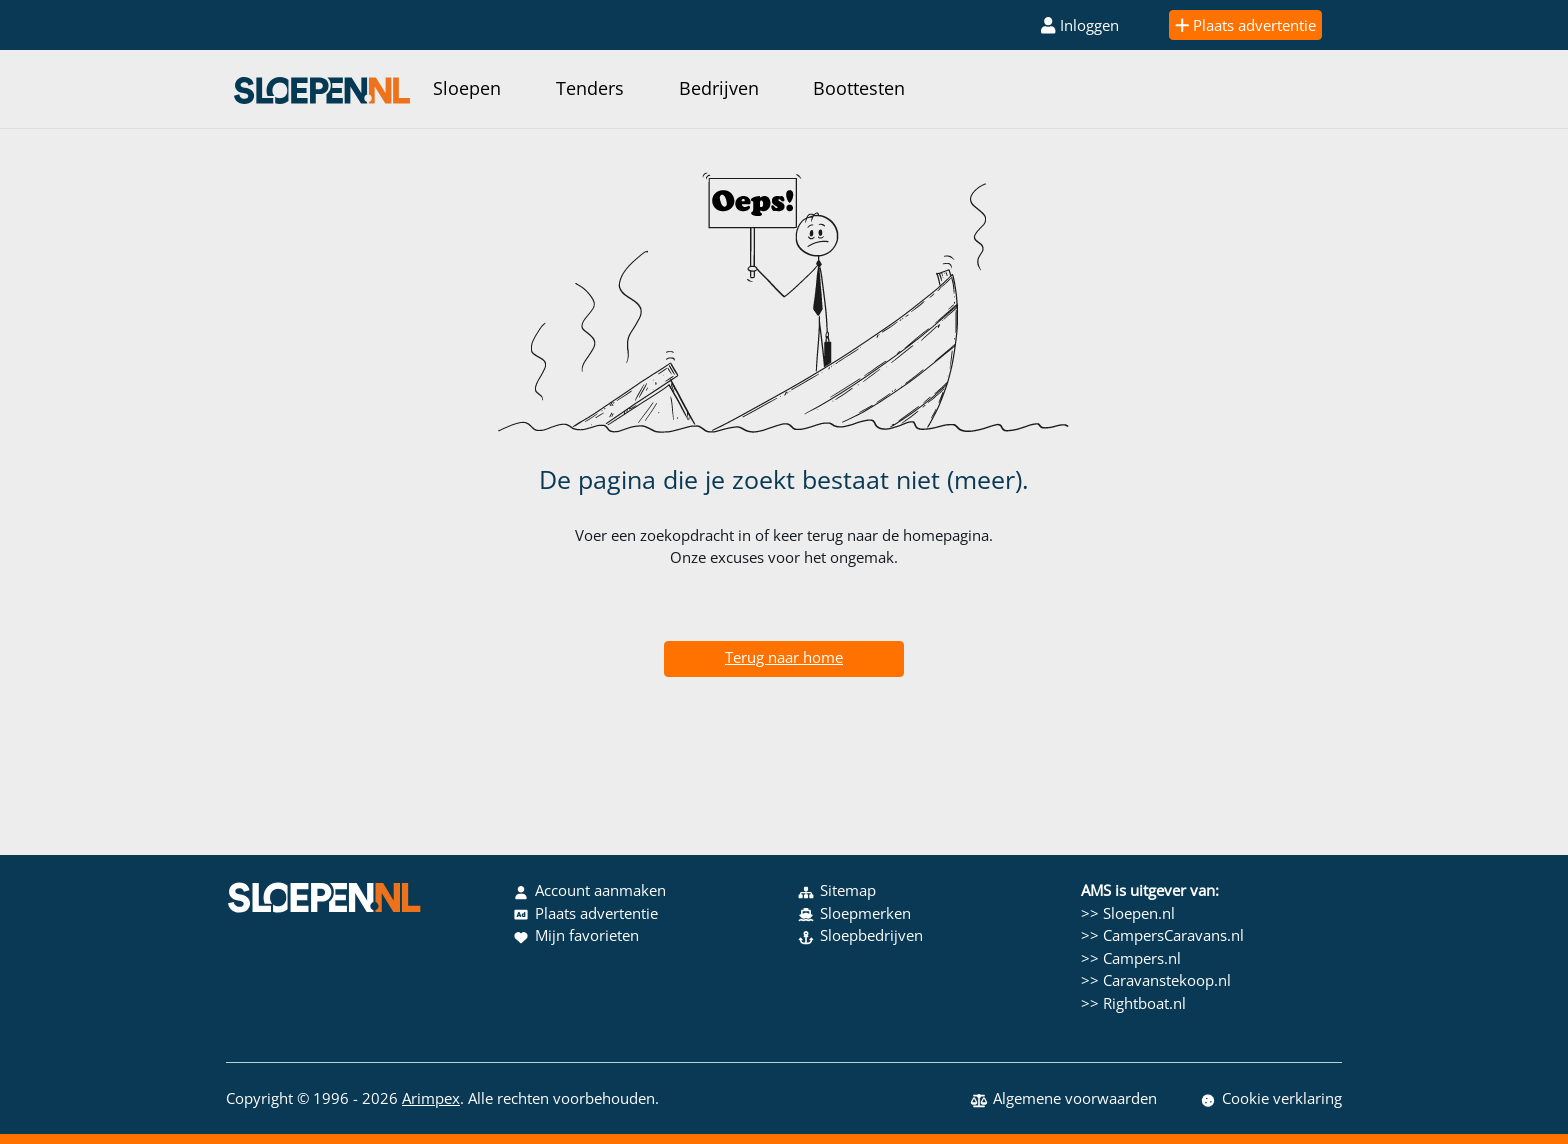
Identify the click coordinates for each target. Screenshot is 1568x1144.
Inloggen (1079, 25)
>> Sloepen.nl (1128, 913)
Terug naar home (784, 657)
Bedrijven (719, 88)
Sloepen (467, 88)
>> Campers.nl (1131, 958)
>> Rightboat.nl (1133, 1003)
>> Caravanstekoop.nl (1156, 980)
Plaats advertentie (1245, 25)
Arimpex (431, 1098)
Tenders (590, 88)
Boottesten (859, 88)
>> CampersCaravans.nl (1162, 935)
